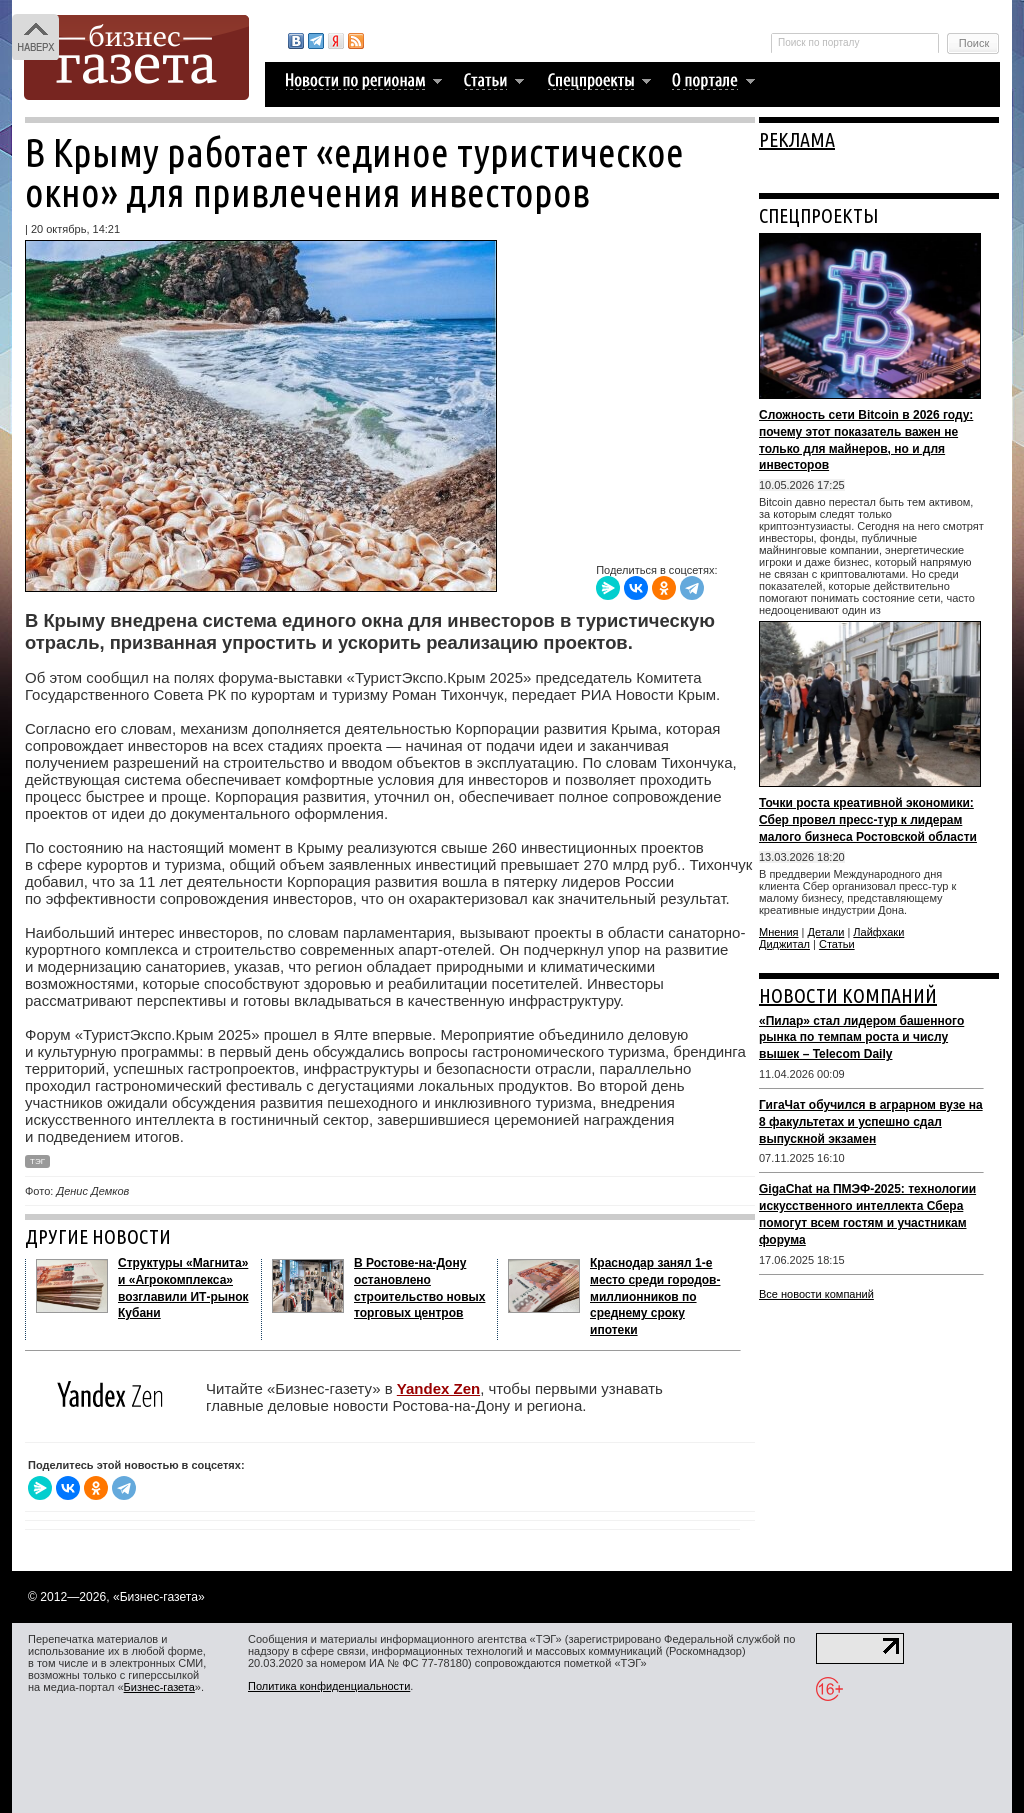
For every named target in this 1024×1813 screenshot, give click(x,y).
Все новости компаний (816, 1294)
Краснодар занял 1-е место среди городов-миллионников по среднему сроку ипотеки (655, 1296)
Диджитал (784, 944)
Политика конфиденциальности (329, 1686)
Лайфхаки (878, 932)
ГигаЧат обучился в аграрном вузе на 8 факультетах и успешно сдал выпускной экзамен (871, 1122)
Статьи (837, 944)
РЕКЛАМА (797, 139)
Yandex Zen (438, 1388)
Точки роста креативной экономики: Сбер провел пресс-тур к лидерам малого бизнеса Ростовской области (868, 820)
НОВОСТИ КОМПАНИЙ (848, 995)
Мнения (779, 932)
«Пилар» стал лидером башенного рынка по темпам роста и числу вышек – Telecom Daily (861, 1038)
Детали (826, 932)
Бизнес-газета (159, 1687)
